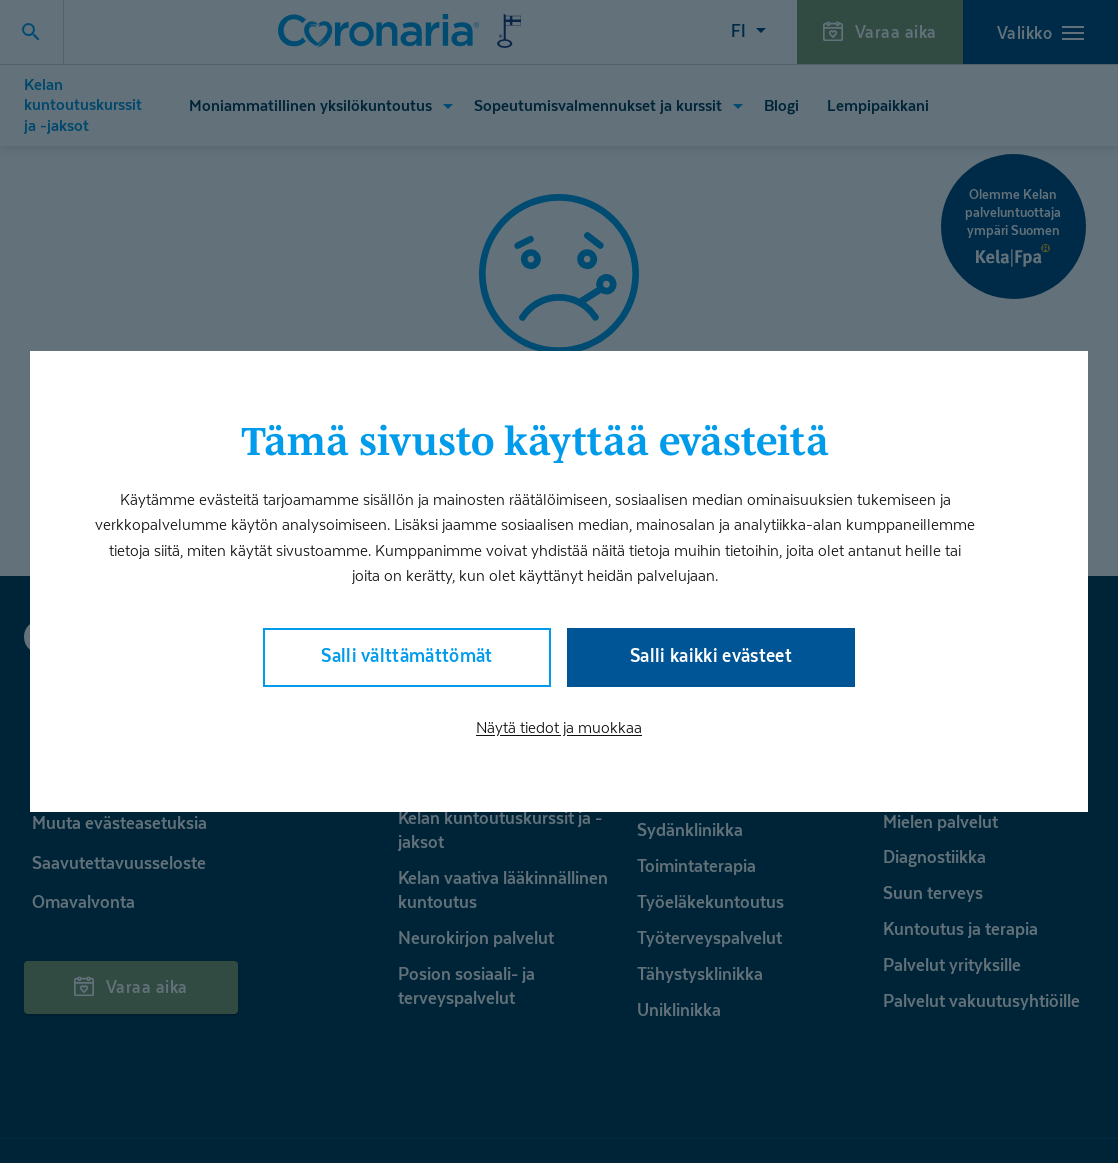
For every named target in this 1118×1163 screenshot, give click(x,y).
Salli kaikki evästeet (711, 655)
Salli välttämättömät (407, 655)
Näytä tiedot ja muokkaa (559, 727)
